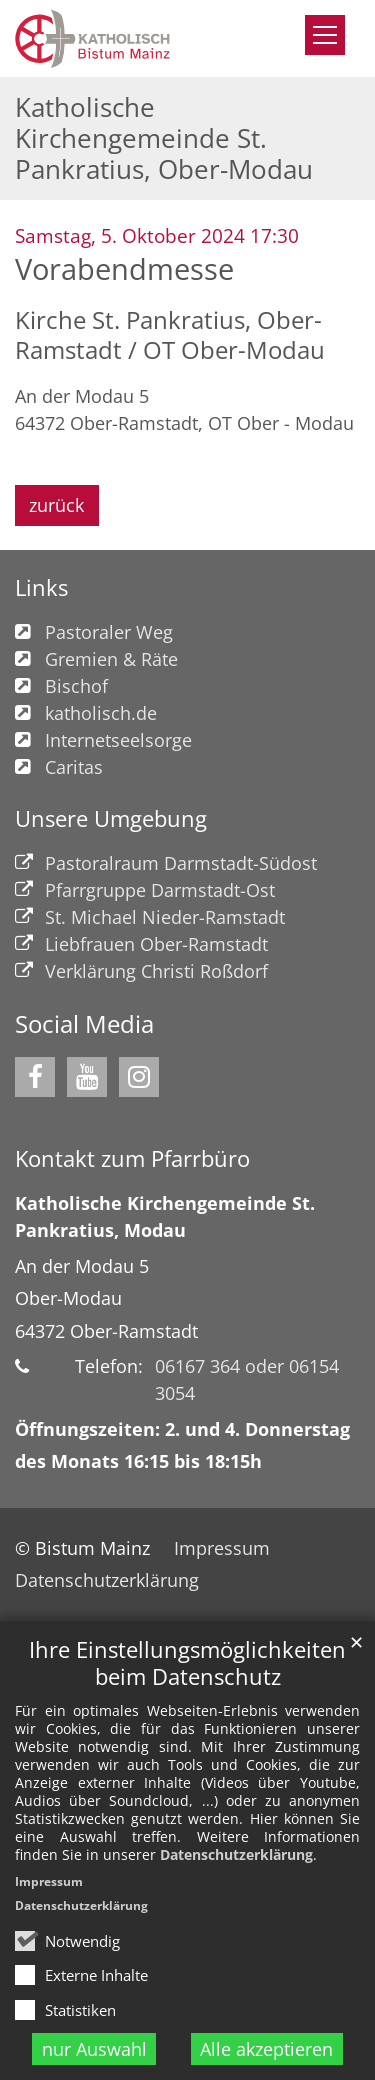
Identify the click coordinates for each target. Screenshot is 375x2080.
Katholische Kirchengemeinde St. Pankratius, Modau (165, 1216)
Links (41, 587)
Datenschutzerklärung (236, 1854)
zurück (56, 505)
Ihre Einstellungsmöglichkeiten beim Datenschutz (187, 1663)
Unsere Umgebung (111, 818)
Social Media (84, 1024)
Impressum (49, 1881)
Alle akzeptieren (266, 2049)
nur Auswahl (94, 2049)
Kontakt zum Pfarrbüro (132, 1158)
